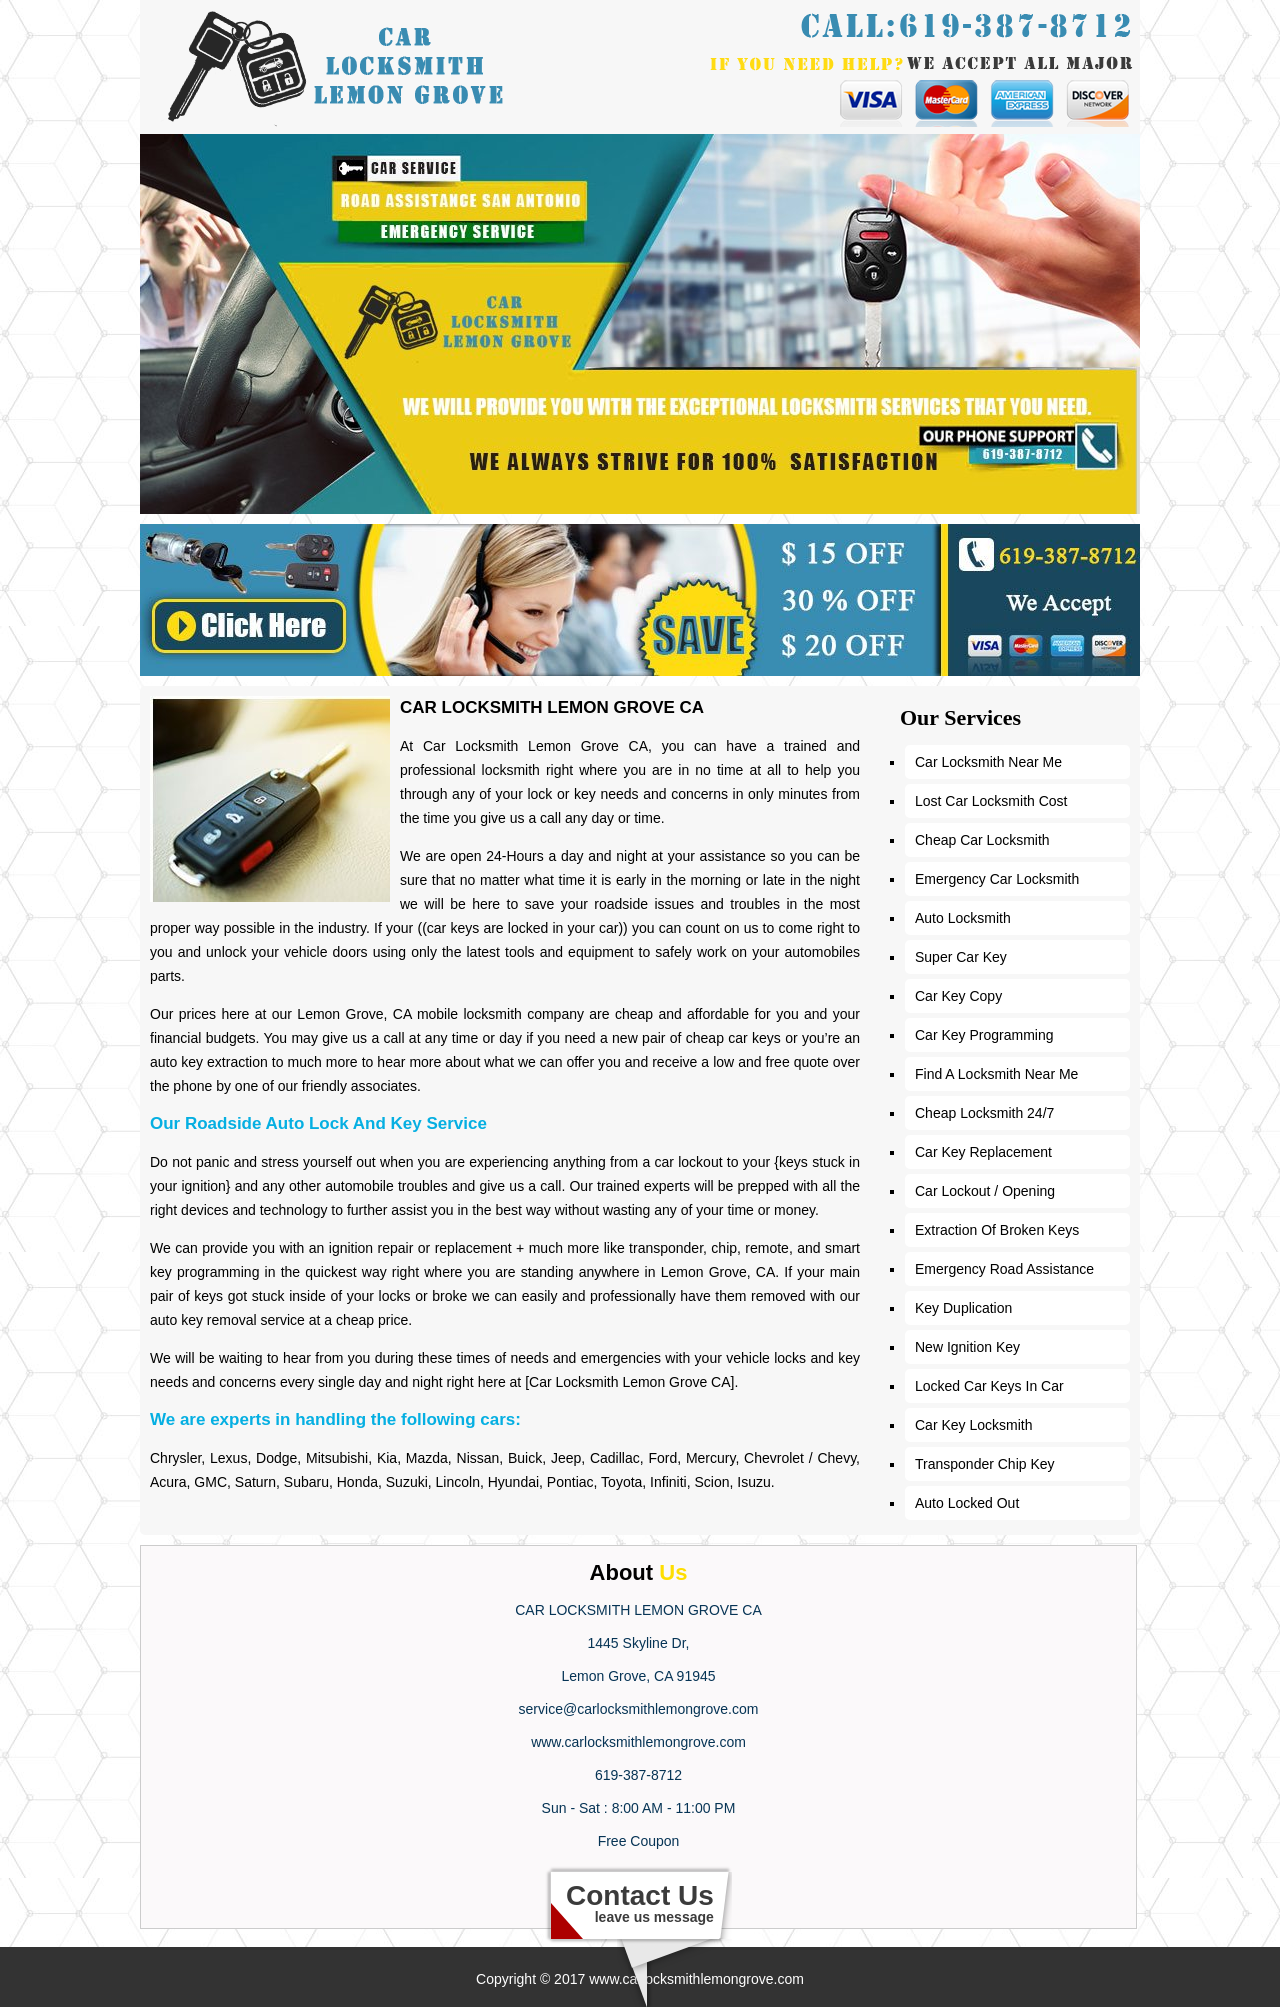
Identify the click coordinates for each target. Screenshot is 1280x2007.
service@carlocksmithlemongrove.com (639, 1709)
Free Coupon (639, 1841)
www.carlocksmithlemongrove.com (638, 1742)
